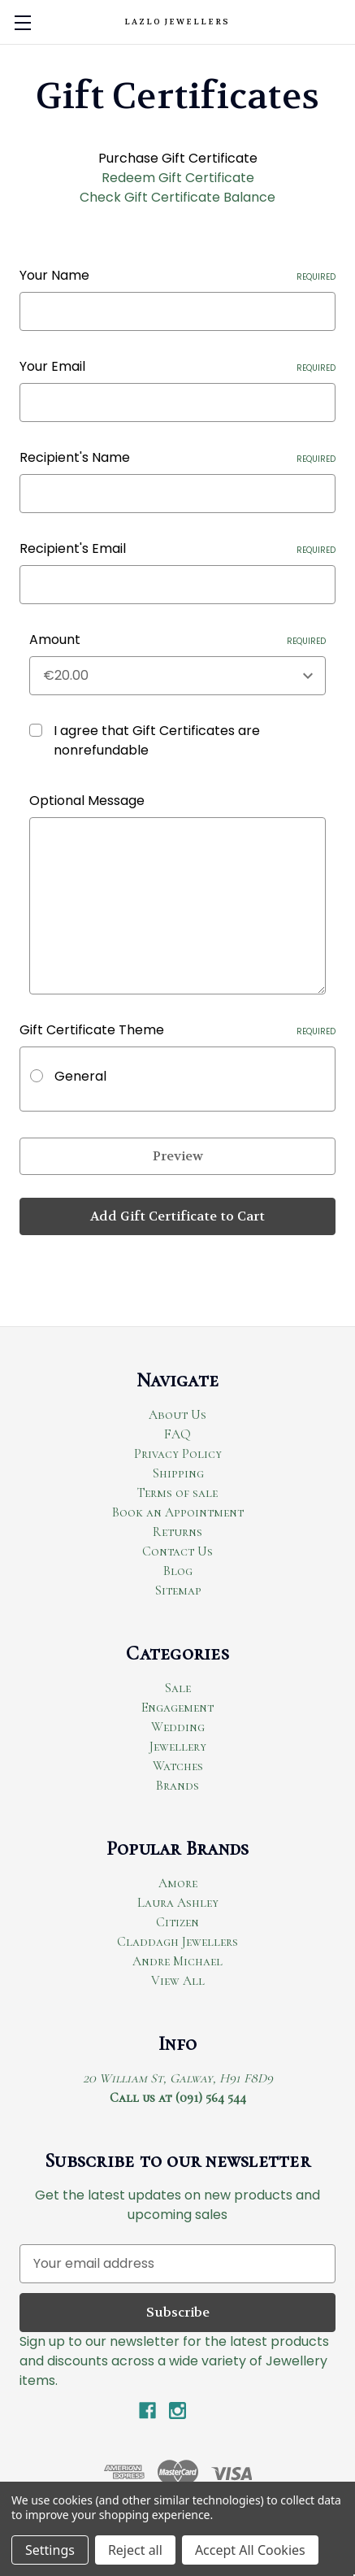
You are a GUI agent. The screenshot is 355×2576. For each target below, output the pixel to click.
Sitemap (177, 1590)
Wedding (178, 1727)
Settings (50, 2550)
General (80, 1076)
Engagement (177, 1707)
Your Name (177, 275)
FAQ (177, 1434)
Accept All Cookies (250, 2550)
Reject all (135, 2550)
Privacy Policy (178, 1454)
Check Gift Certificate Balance (177, 197)
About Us (177, 1415)
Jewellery (177, 1746)
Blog (178, 1571)
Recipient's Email (177, 548)
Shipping (178, 1473)
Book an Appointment (178, 1512)
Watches (178, 1766)
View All (178, 1981)
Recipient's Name (177, 457)
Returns (177, 1532)
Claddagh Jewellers (177, 1942)
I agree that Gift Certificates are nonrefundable (157, 740)
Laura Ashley (178, 1903)
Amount (177, 639)
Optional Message (87, 800)
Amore (177, 1883)
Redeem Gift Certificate (178, 177)
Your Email (177, 366)
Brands (177, 1786)
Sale (177, 1688)
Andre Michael (177, 1961)
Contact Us (177, 1551)
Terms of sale (177, 1493)
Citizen (177, 1922)
